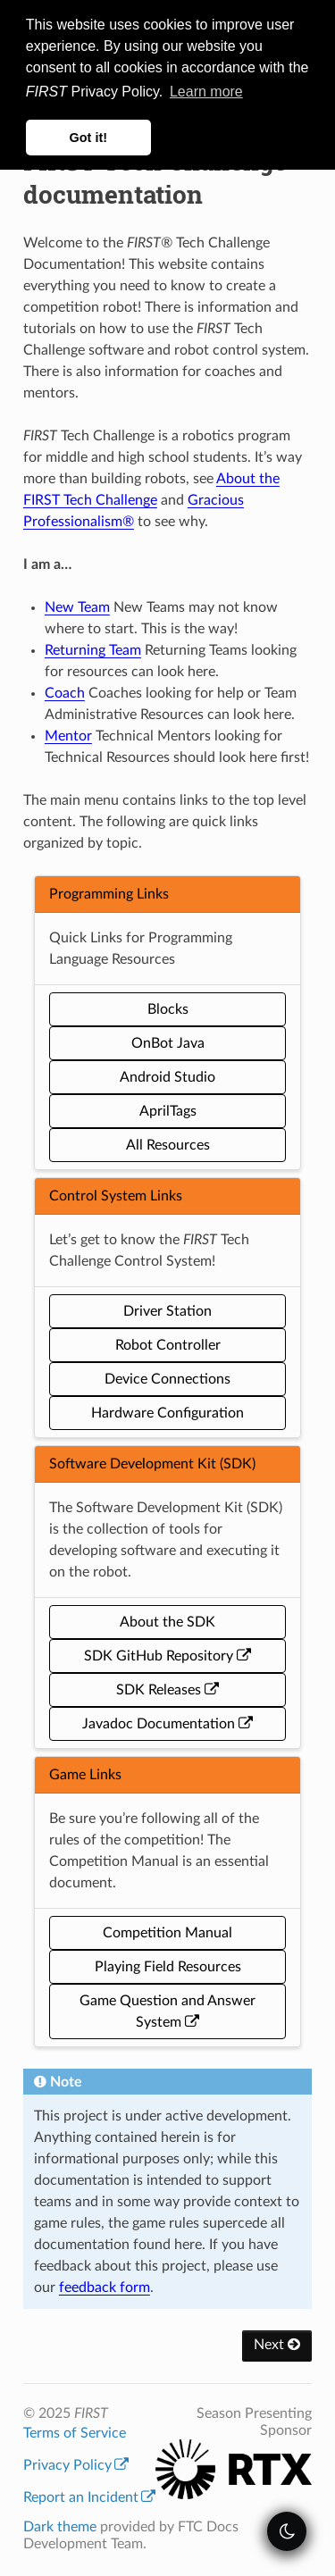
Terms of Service (74, 2433)
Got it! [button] (88, 137)
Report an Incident (89, 2497)
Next (277, 2345)
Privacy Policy (76, 2465)
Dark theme (59, 2527)
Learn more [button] (206, 91)
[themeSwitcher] (286, 2531)
